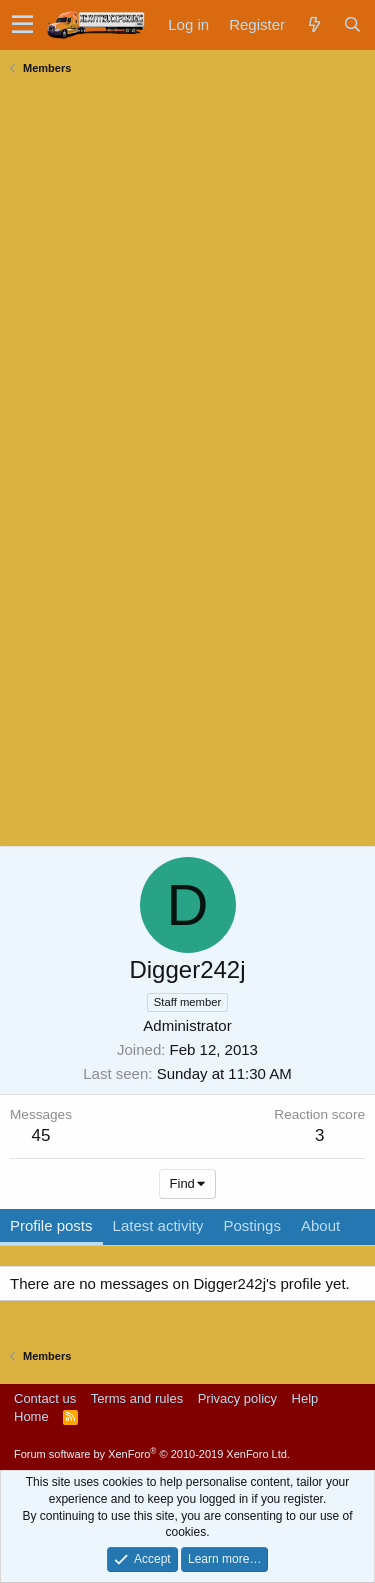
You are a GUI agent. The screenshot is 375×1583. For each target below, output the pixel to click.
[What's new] (314, 24)
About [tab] (320, 1225)
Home (31, 1416)
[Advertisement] (160, 206)
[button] (22, 25)
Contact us (45, 1398)
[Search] (352, 24)
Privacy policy (237, 1398)
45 (41, 1135)
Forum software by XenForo (152, 1454)
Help (305, 1398)
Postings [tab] (252, 1225)
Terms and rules (137, 1398)
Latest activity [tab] (158, 1225)
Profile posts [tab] (51, 1225)
